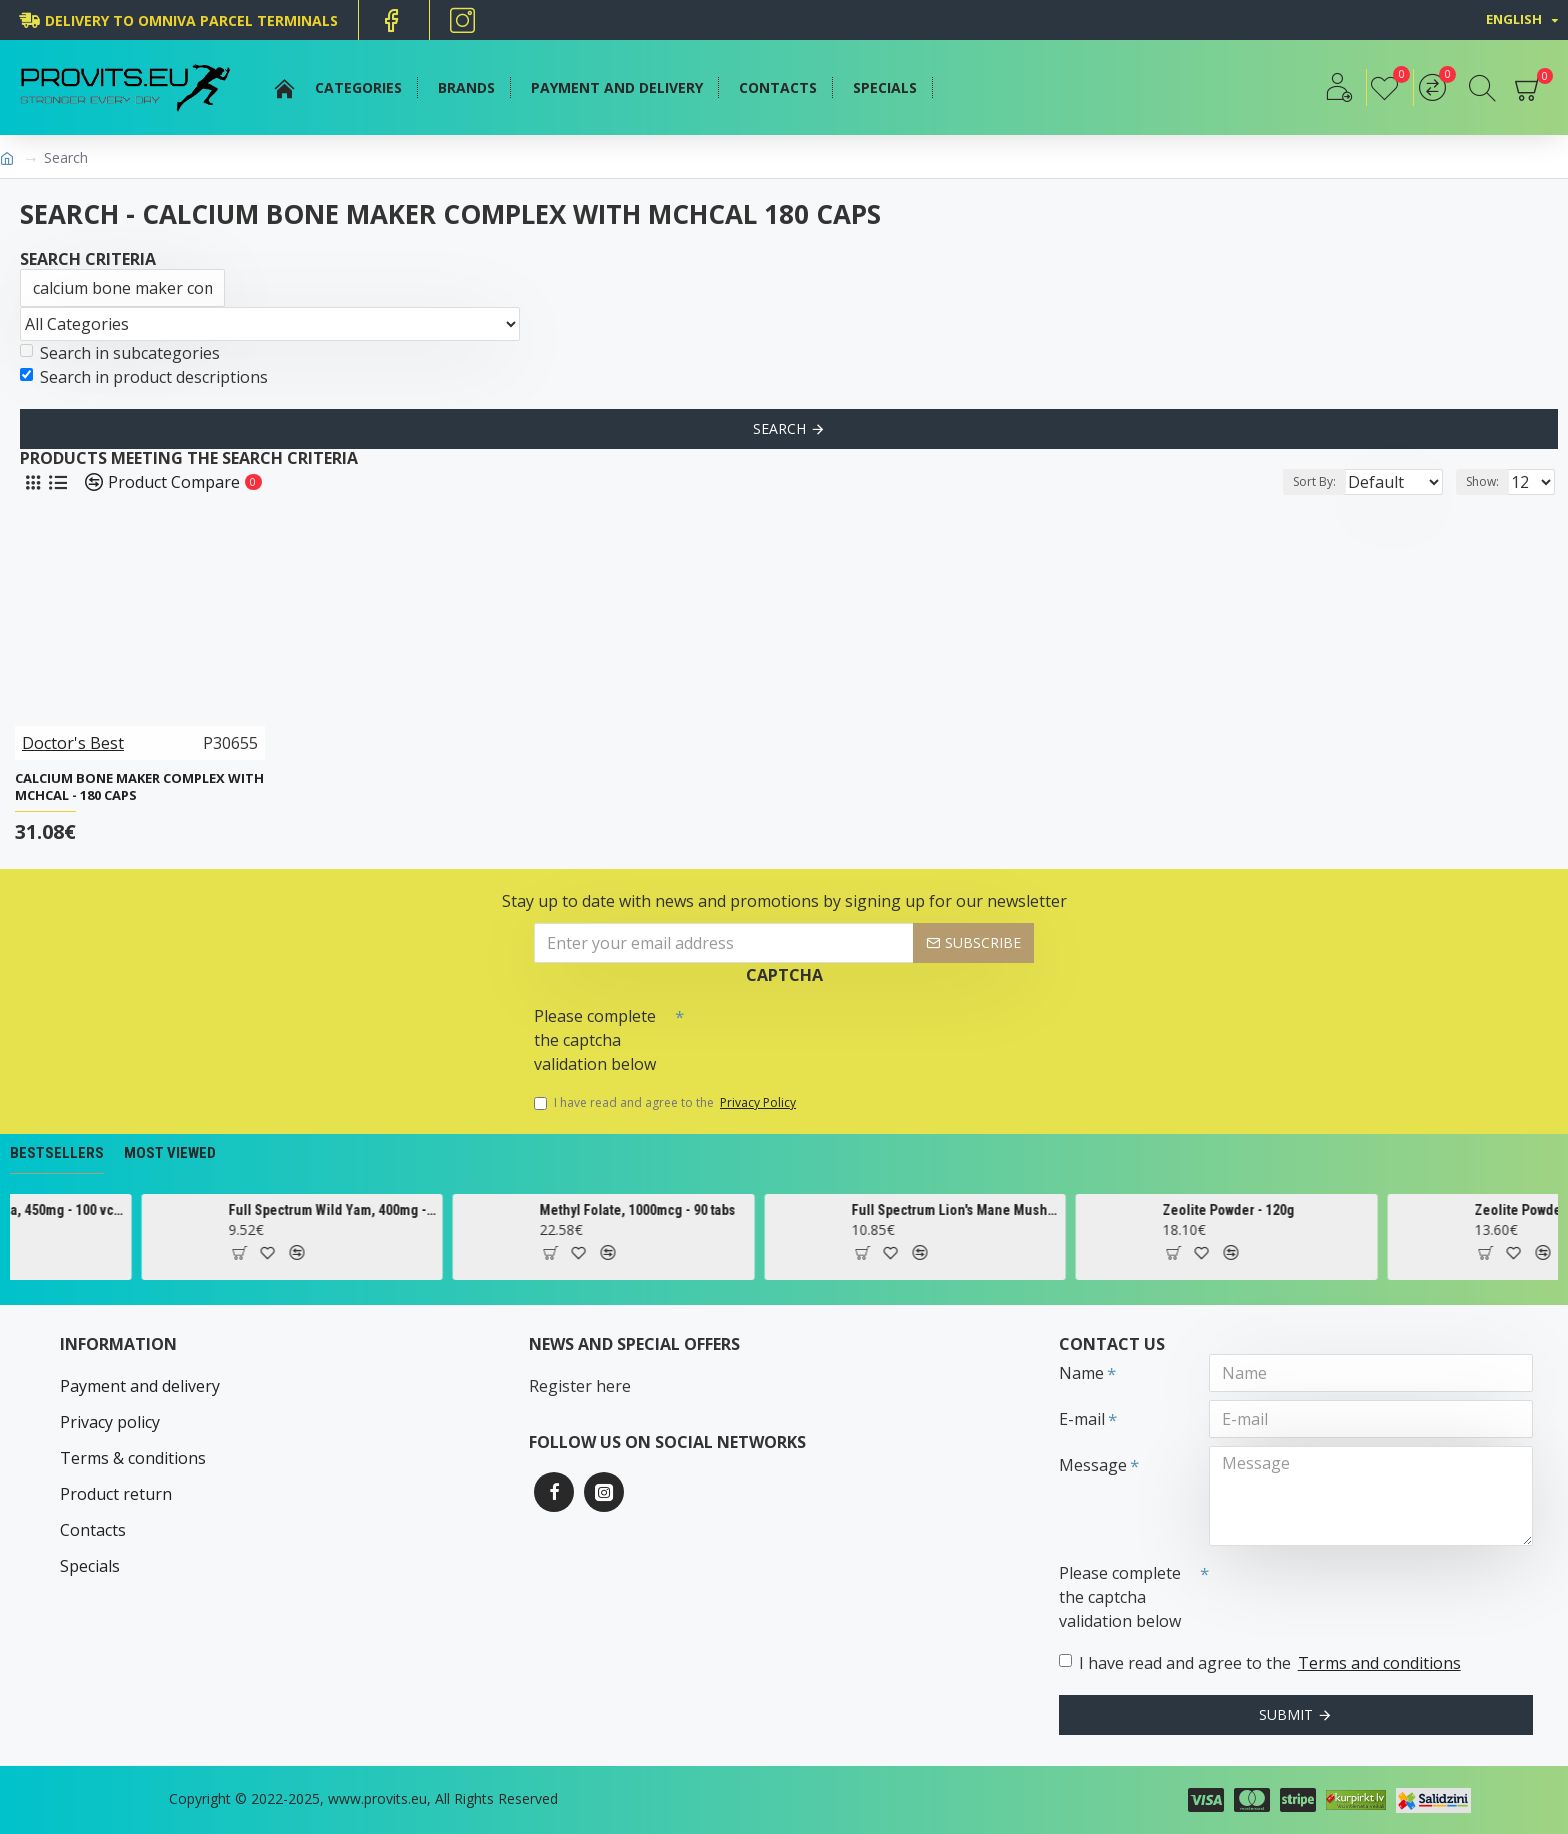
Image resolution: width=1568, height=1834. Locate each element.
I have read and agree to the (666, 1103)
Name (1081, 1373)
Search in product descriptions (144, 377)
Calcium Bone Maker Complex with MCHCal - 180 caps (139, 787)
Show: (1488, 481)
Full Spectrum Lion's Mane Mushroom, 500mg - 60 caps (1052, 1210)
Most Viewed (170, 1153)
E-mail (1082, 1419)
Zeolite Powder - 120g (1325, 1210)
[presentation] (824, 1033)
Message (1093, 1465)
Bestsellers (57, 1153)
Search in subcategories (120, 353)
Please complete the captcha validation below (595, 1040)
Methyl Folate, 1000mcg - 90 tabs (734, 1210)
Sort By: (1298, 481)
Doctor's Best (73, 743)
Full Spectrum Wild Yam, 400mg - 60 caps (428, 1210)
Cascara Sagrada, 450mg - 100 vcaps (117, 1210)
